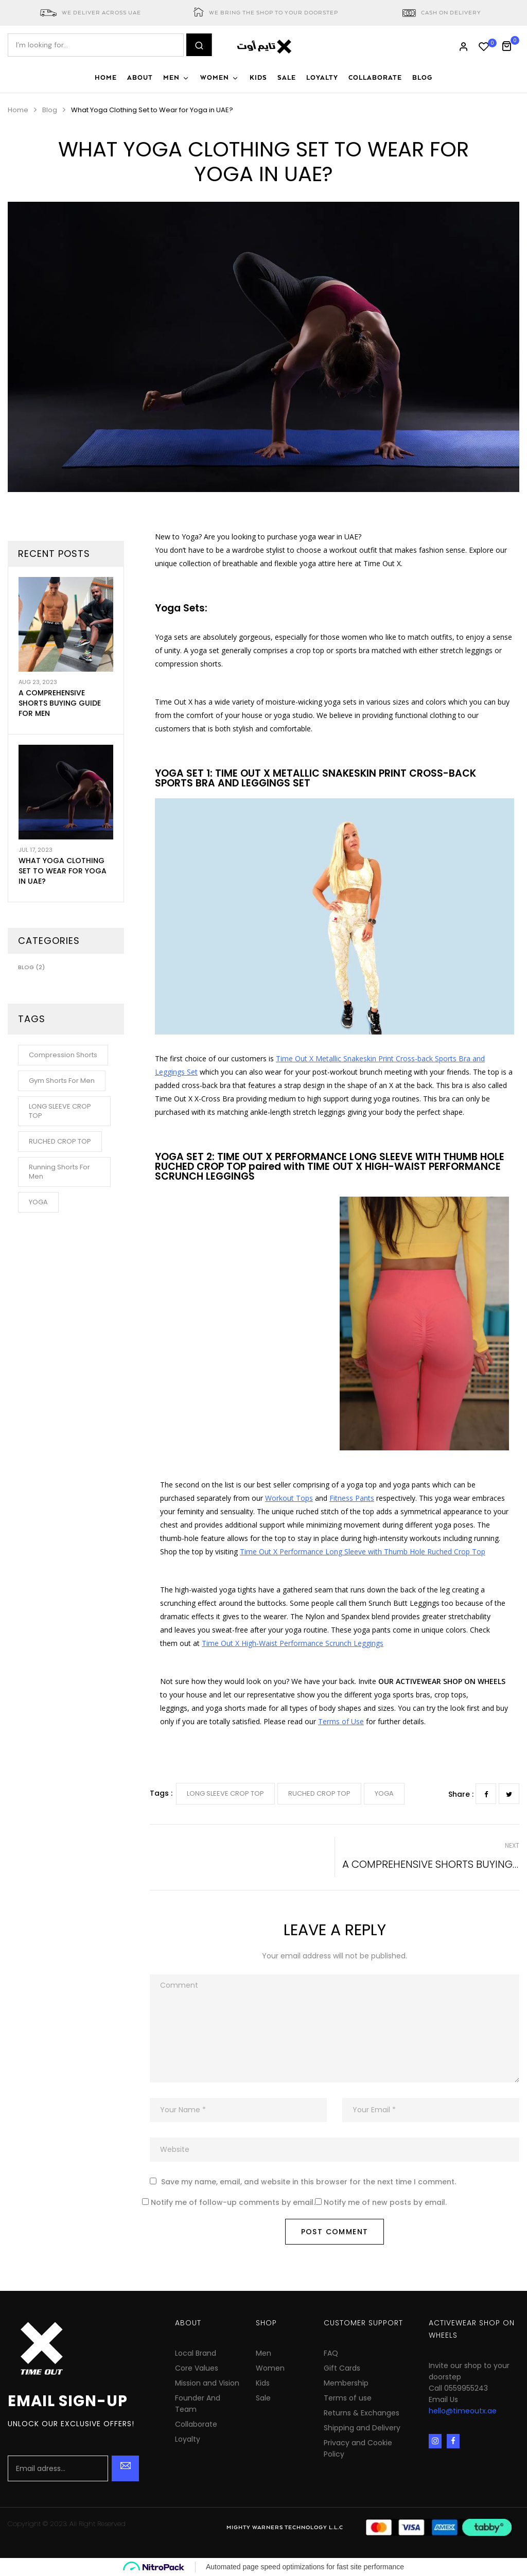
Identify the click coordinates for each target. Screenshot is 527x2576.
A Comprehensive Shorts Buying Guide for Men (60, 703)
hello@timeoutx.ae (463, 2411)
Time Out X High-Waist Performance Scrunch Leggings (292, 1643)
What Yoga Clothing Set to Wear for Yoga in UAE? (63, 870)
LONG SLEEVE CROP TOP (225, 1793)
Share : (460, 1794)
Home (18, 110)
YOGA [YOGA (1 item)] (38, 1202)
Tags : (161, 1793)
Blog (49, 110)
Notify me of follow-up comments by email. (233, 2202)
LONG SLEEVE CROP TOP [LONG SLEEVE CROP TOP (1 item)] (60, 1110)
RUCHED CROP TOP (319, 1793)
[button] (510, 45)
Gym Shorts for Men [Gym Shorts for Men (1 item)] (62, 1080)
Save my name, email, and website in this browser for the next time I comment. (308, 2182)
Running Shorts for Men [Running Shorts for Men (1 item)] (59, 1171)
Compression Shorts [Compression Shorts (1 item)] (63, 1055)
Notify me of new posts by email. (385, 2202)
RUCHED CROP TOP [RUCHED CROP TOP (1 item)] (60, 1141)
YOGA (384, 1793)
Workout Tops (289, 1498)
